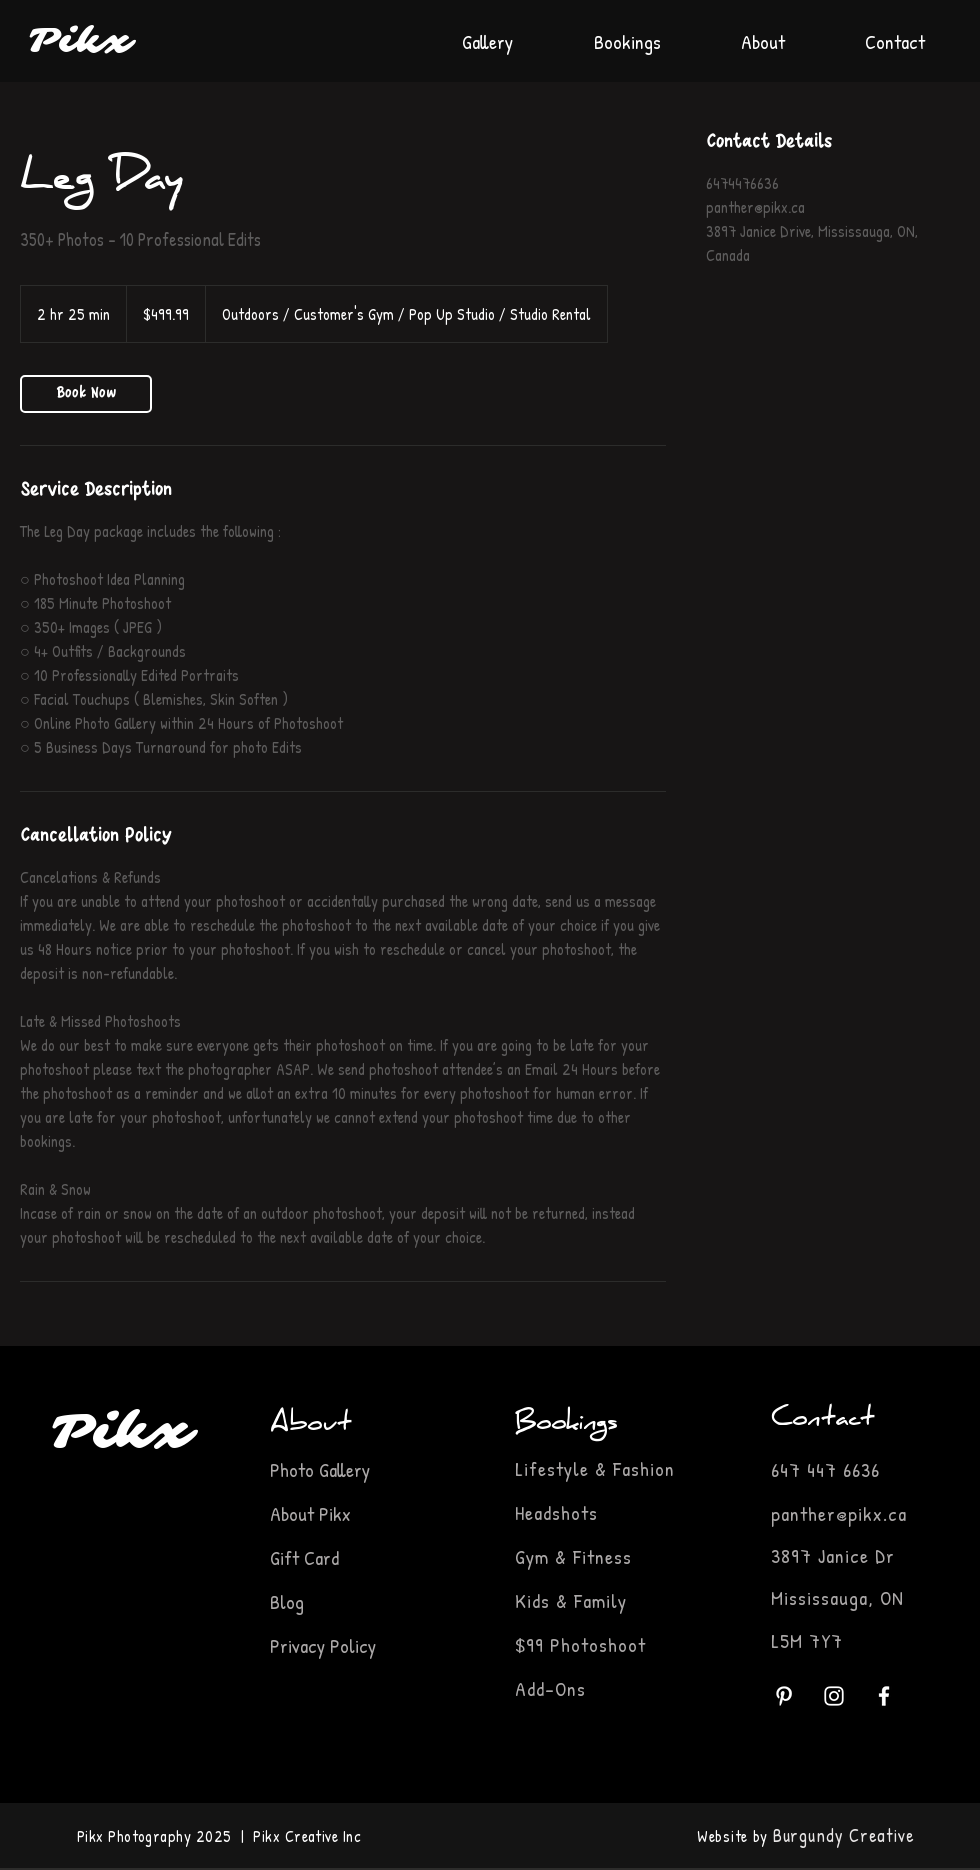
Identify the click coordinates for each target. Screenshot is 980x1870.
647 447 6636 (825, 1469)
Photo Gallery (322, 1469)
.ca (895, 1513)
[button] (627, 32)
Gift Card (304, 1557)
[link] (86, 394)
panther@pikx (827, 1513)
